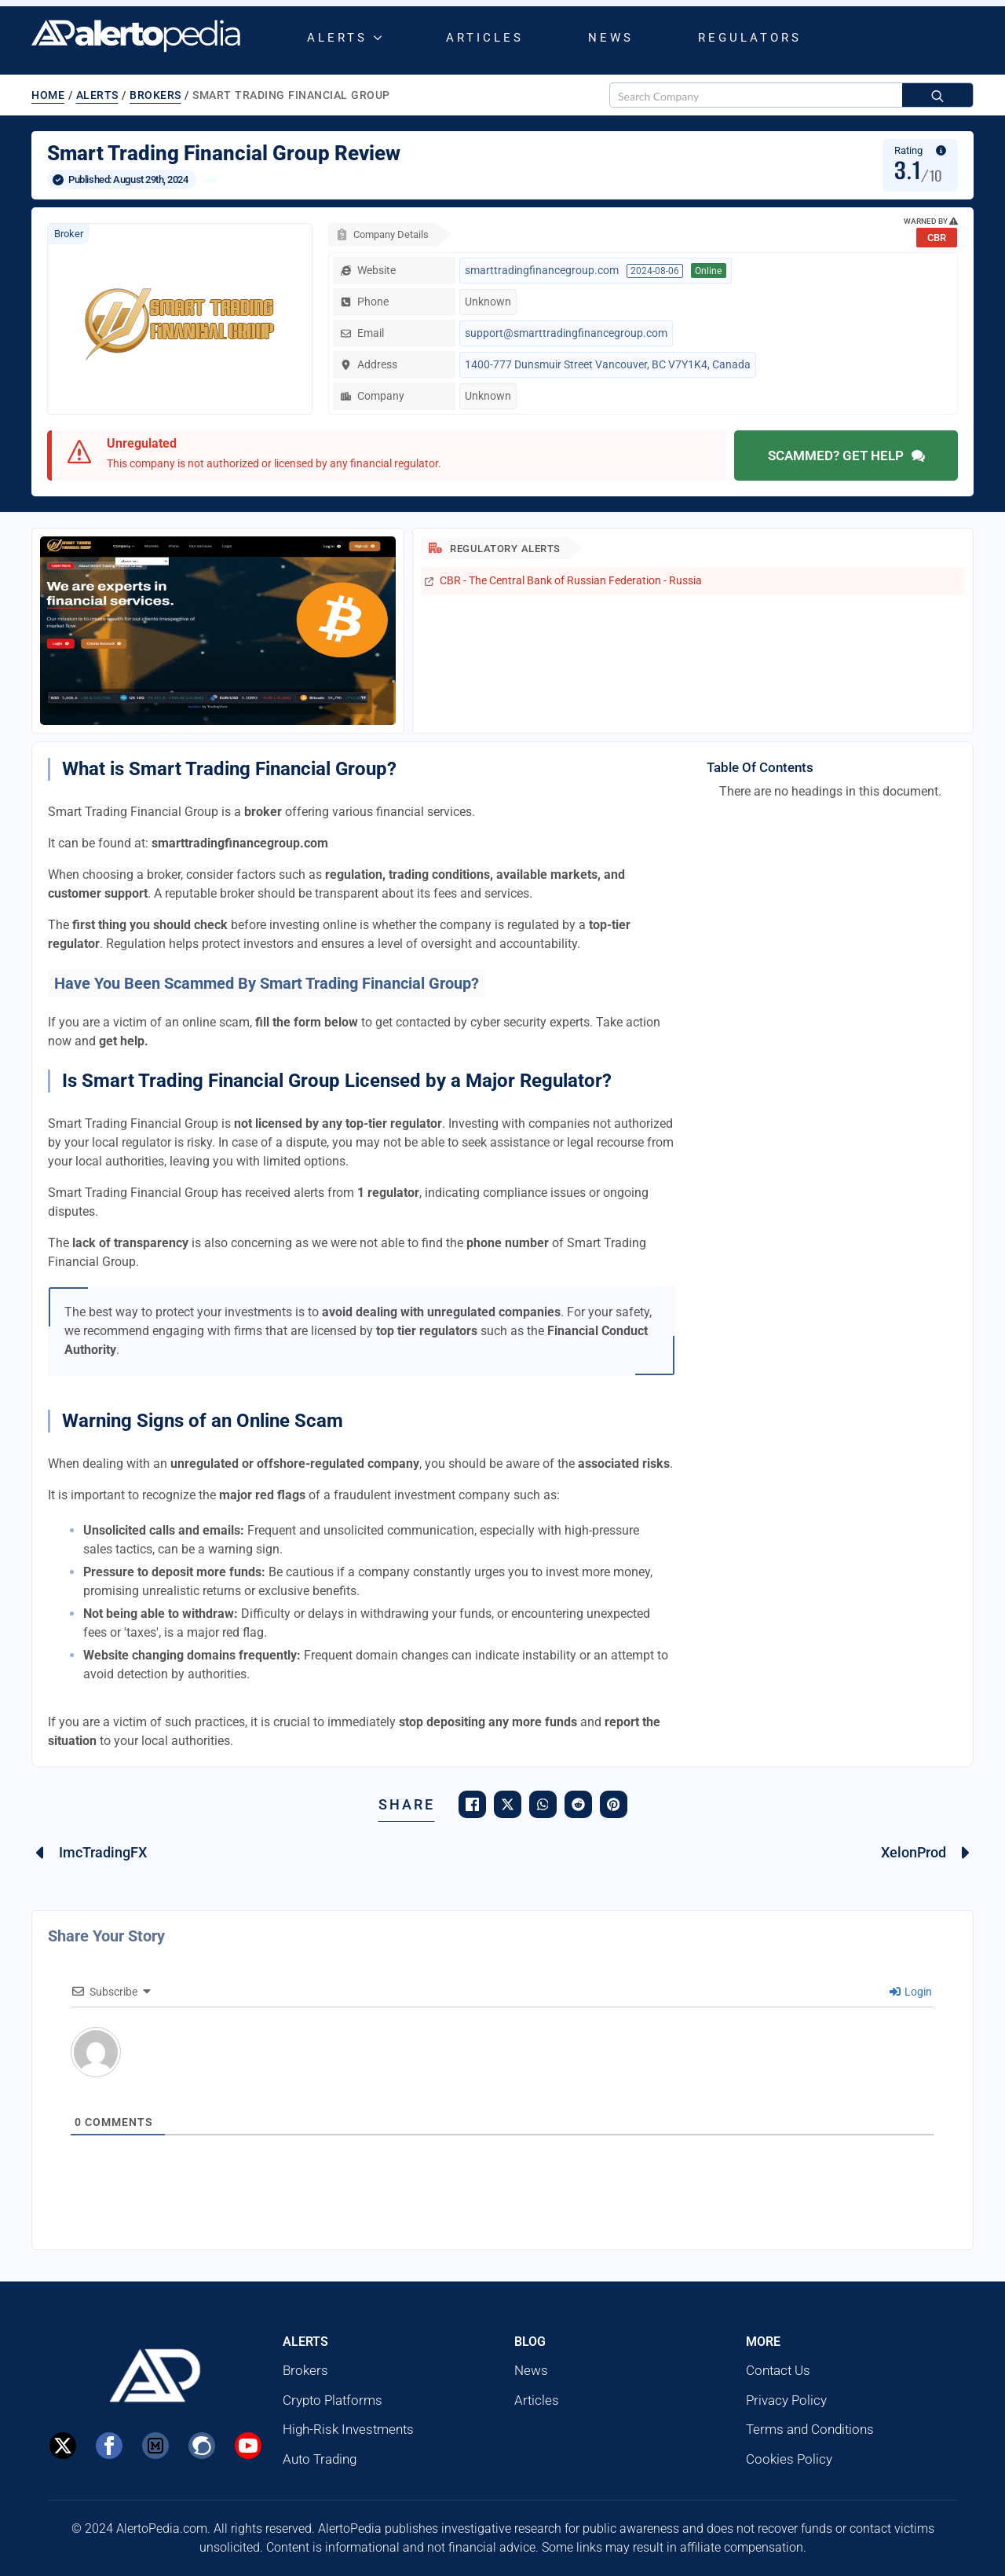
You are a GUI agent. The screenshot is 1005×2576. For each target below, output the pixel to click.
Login (911, 1991)
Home (47, 95)
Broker (68, 234)
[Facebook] (109, 2445)
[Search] (937, 95)
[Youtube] (248, 2445)
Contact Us (778, 2370)
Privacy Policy (786, 2400)
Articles (485, 38)
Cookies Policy (789, 2459)
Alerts (337, 38)
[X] (62, 2445)
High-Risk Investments (348, 2429)
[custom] (155, 2445)
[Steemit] (201, 2445)
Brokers (155, 95)
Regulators (750, 38)
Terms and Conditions (810, 2429)
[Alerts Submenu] (380, 38)
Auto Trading (319, 2459)
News (611, 38)
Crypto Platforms (332, 2400)
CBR (936, 237)
